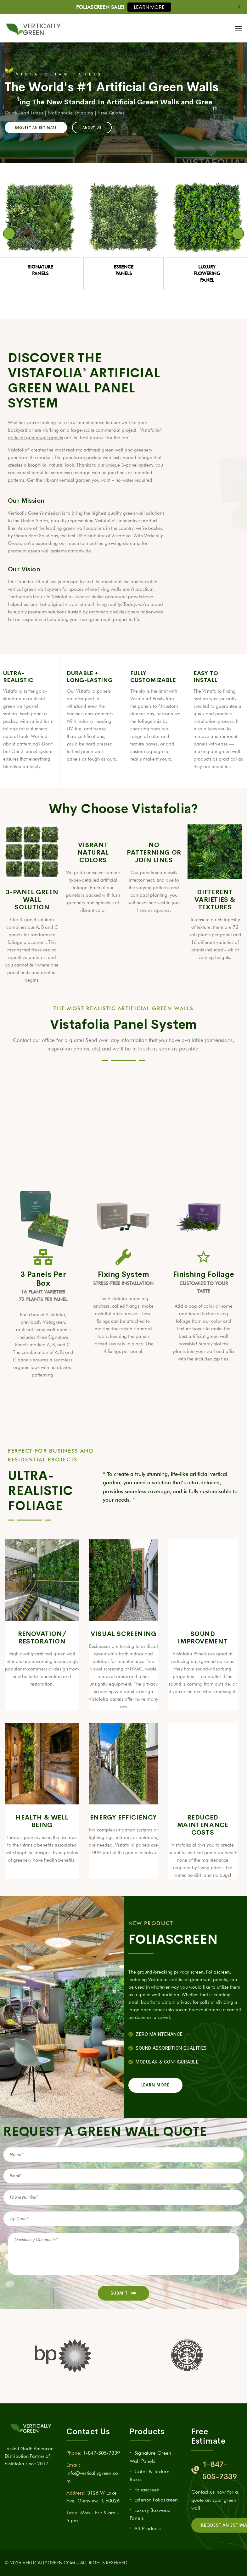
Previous (9, 234)
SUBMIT (123, 2293)
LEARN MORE (149, 7)
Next (238, 234)
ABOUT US (91, 127)
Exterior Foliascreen (156, 2500)
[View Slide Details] (40, 217)
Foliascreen (218, 1972)
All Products (147, 2528)
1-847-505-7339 (101, 2453)
